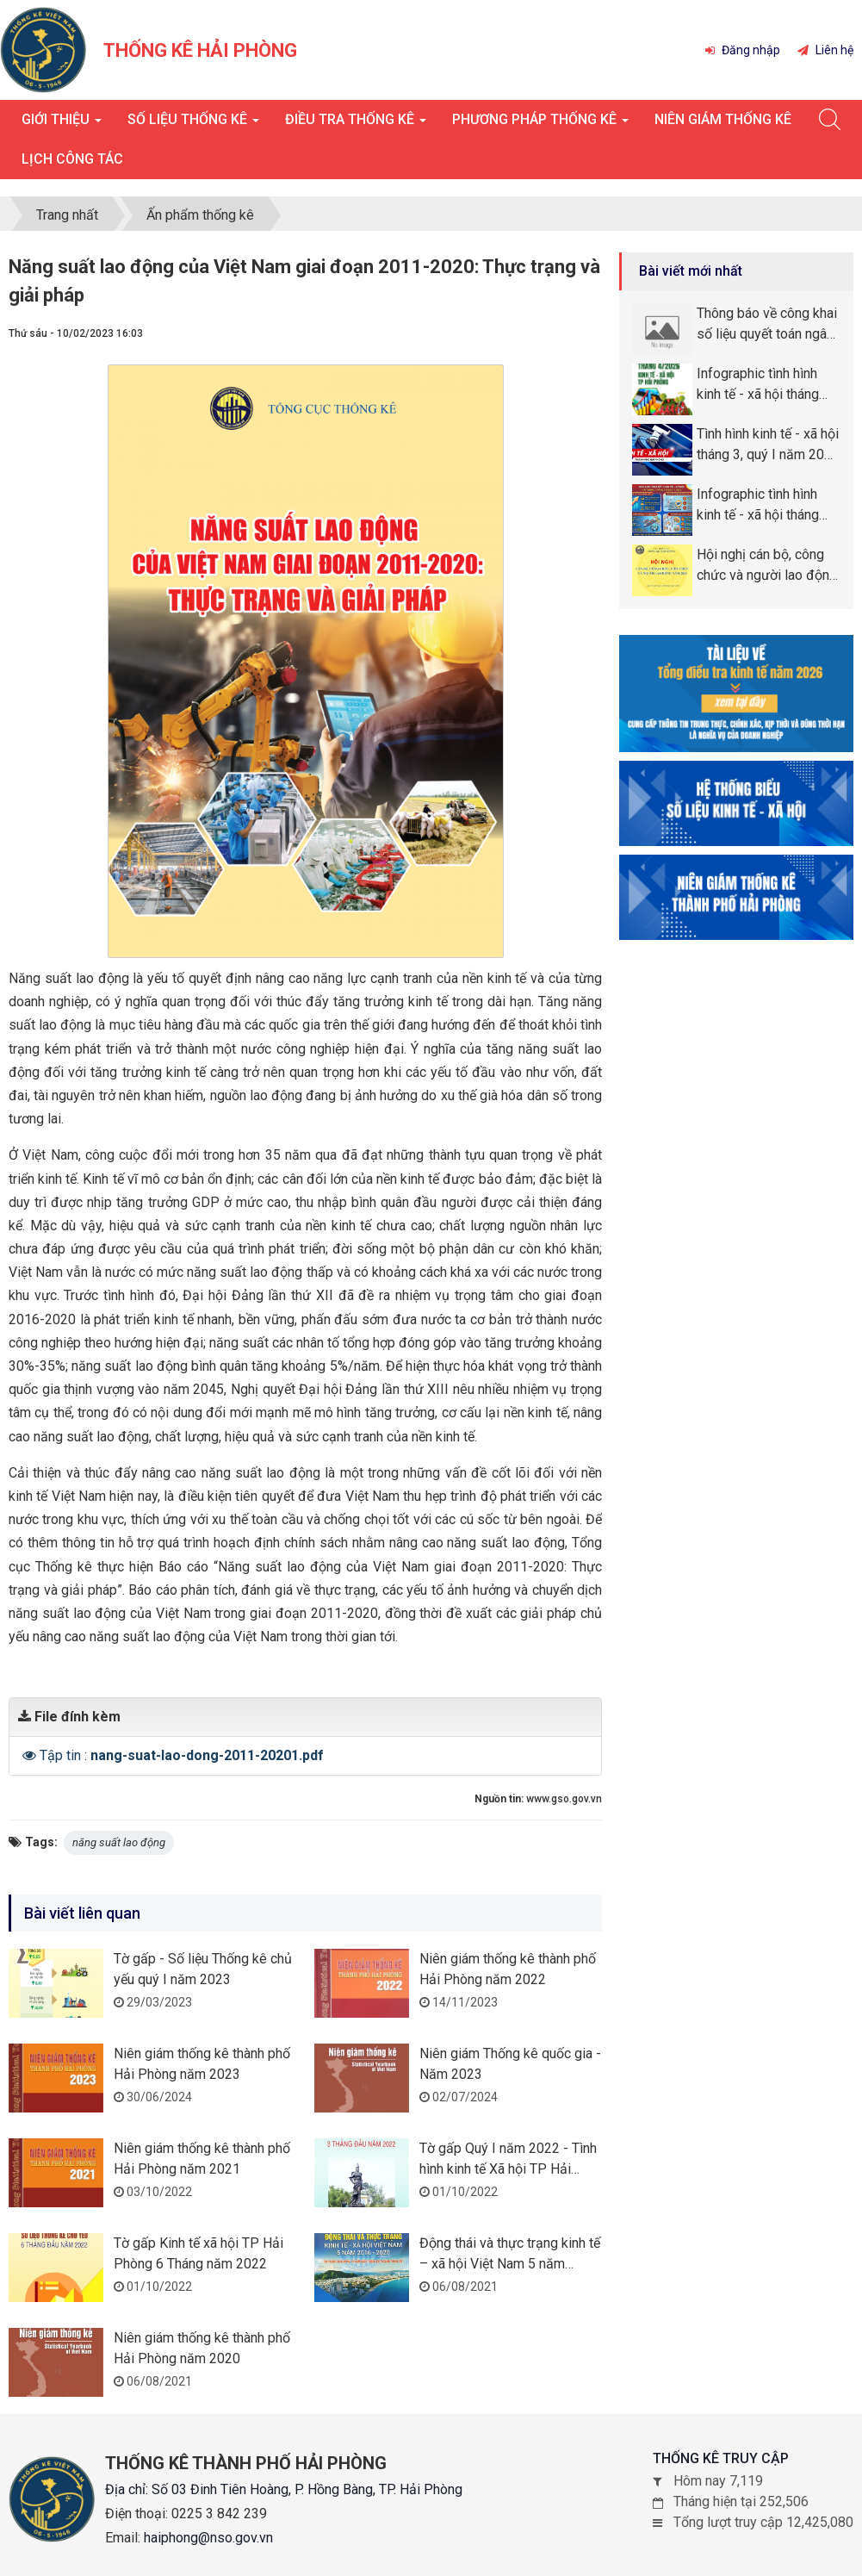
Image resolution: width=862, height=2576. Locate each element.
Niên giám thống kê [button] (722, 119)
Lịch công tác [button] (72, 159)
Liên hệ (825, 50)
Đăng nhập (742, 50)
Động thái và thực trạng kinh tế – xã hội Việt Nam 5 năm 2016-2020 (509, 2264)
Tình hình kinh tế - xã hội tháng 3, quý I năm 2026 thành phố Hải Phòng (768, 445)
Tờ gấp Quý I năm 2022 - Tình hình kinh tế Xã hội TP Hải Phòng (508, 2169)
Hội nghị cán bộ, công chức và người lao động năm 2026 (767, 566)
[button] (31, 1755)
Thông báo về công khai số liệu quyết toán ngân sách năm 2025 (767, 325)
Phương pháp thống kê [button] (540, 124)
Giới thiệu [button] (62, 124)
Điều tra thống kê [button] (355, 124)
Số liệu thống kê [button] (193, 124)
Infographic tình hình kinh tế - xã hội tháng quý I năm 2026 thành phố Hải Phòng (761, 506)
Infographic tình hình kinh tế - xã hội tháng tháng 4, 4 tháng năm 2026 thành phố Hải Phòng (758, 385)
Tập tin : (182, 1755)
